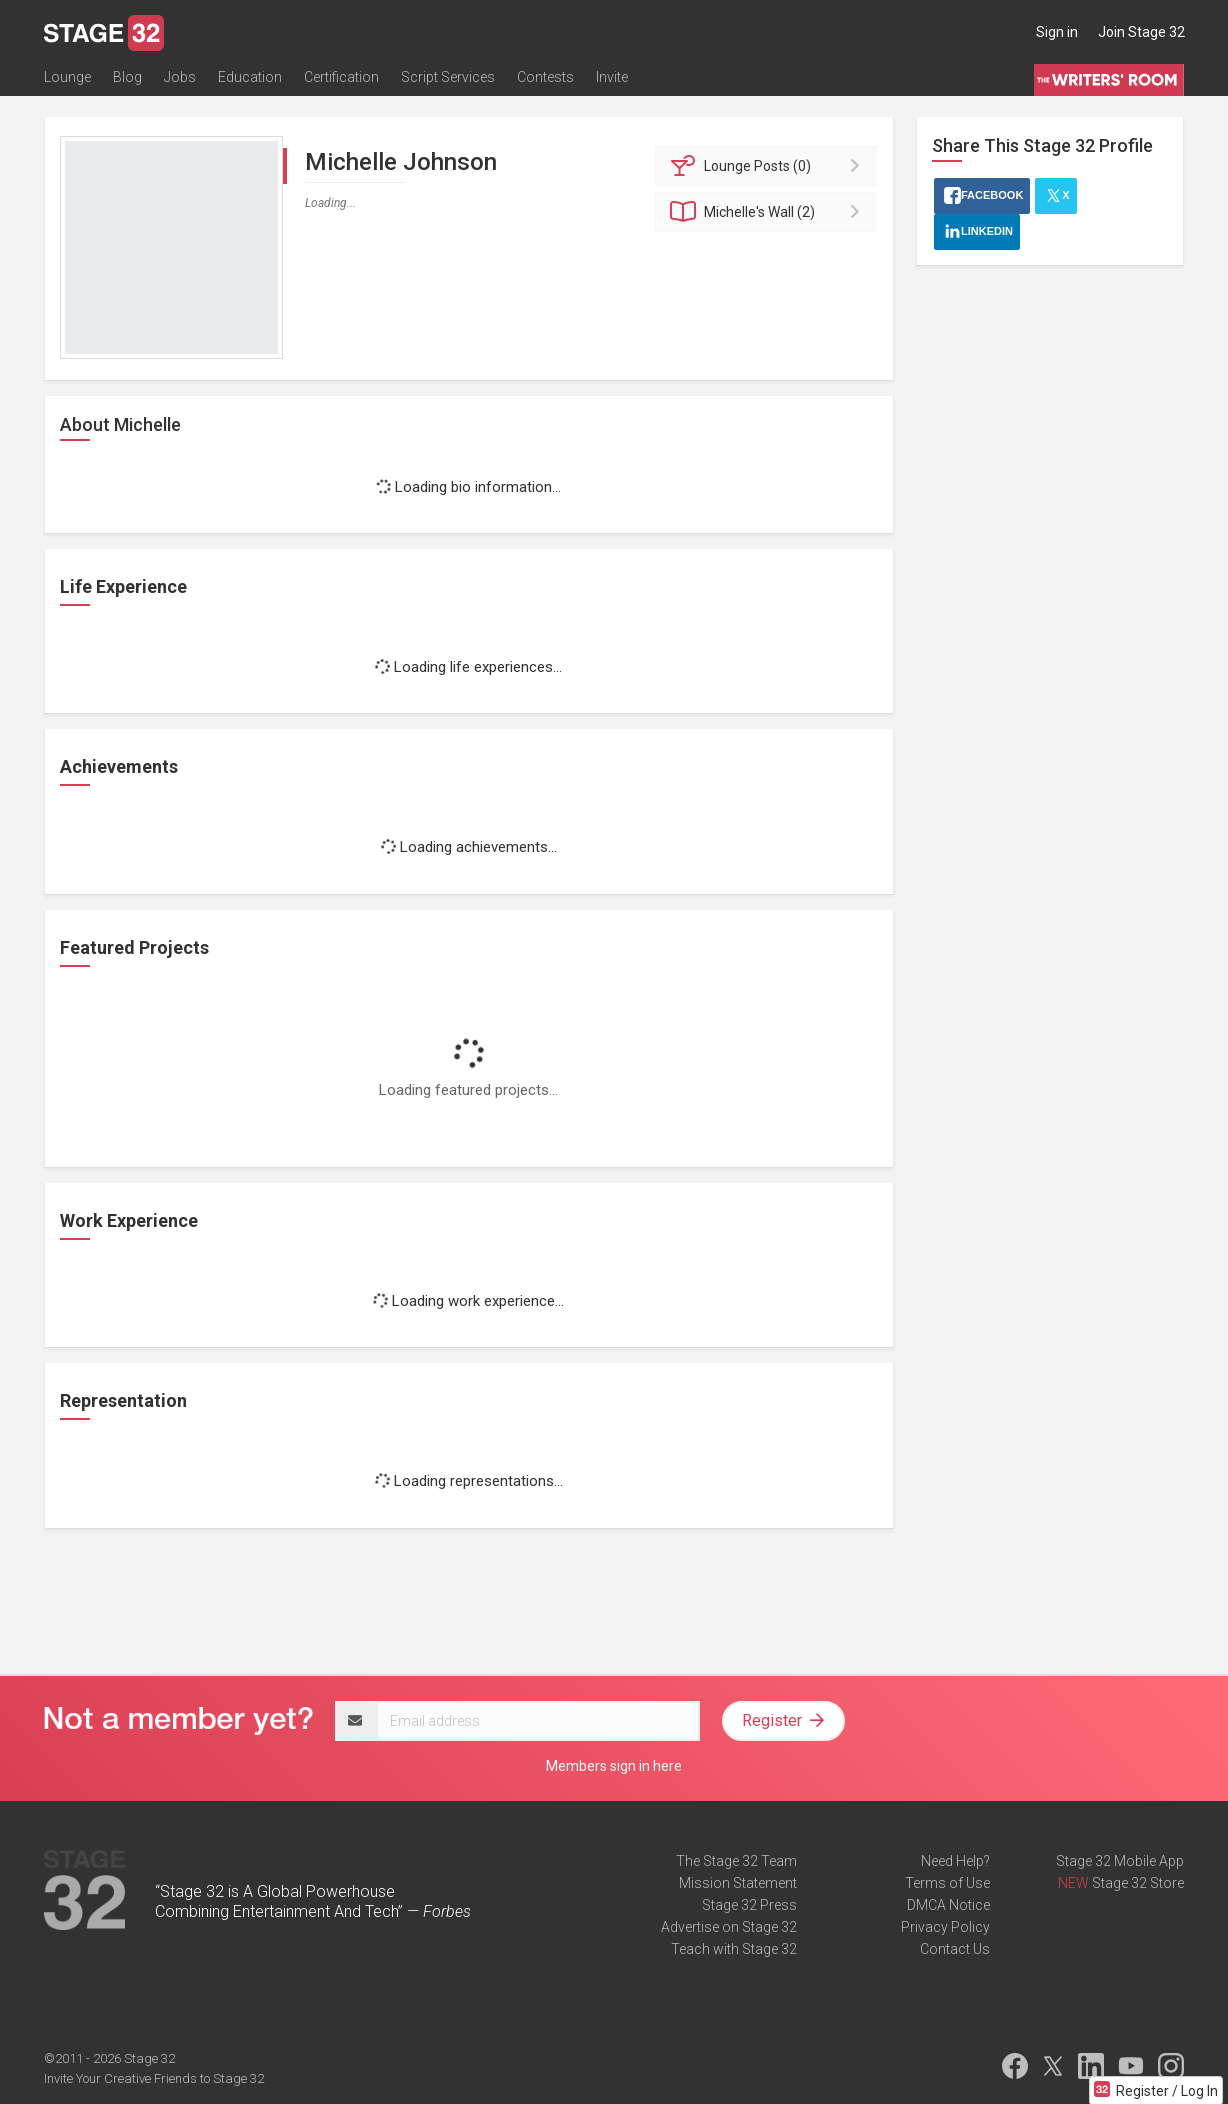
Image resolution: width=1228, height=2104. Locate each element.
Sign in (1057, 32)
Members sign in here (614, 1766)
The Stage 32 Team (736, 1861)
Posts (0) (769, 166)
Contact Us (955, 1949)
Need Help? (955, 1861)
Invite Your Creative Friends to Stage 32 (154, 2078)
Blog (127, 77)
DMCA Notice (948, 1905)
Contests (545, 77)
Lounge (67, 77)
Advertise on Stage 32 (729, 1927)
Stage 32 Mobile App (1120, 1861)
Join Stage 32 (1141, 32)
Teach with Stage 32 (734, 1949)
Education (250, 77)
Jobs (180, 77)
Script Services (448, 77)
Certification (341, 77)
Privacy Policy (945, 1927)
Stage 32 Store (1138, 1883)
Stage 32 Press (749, 1905)
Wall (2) (769, 212)
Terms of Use (947, 1883)
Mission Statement (738, 1883)
